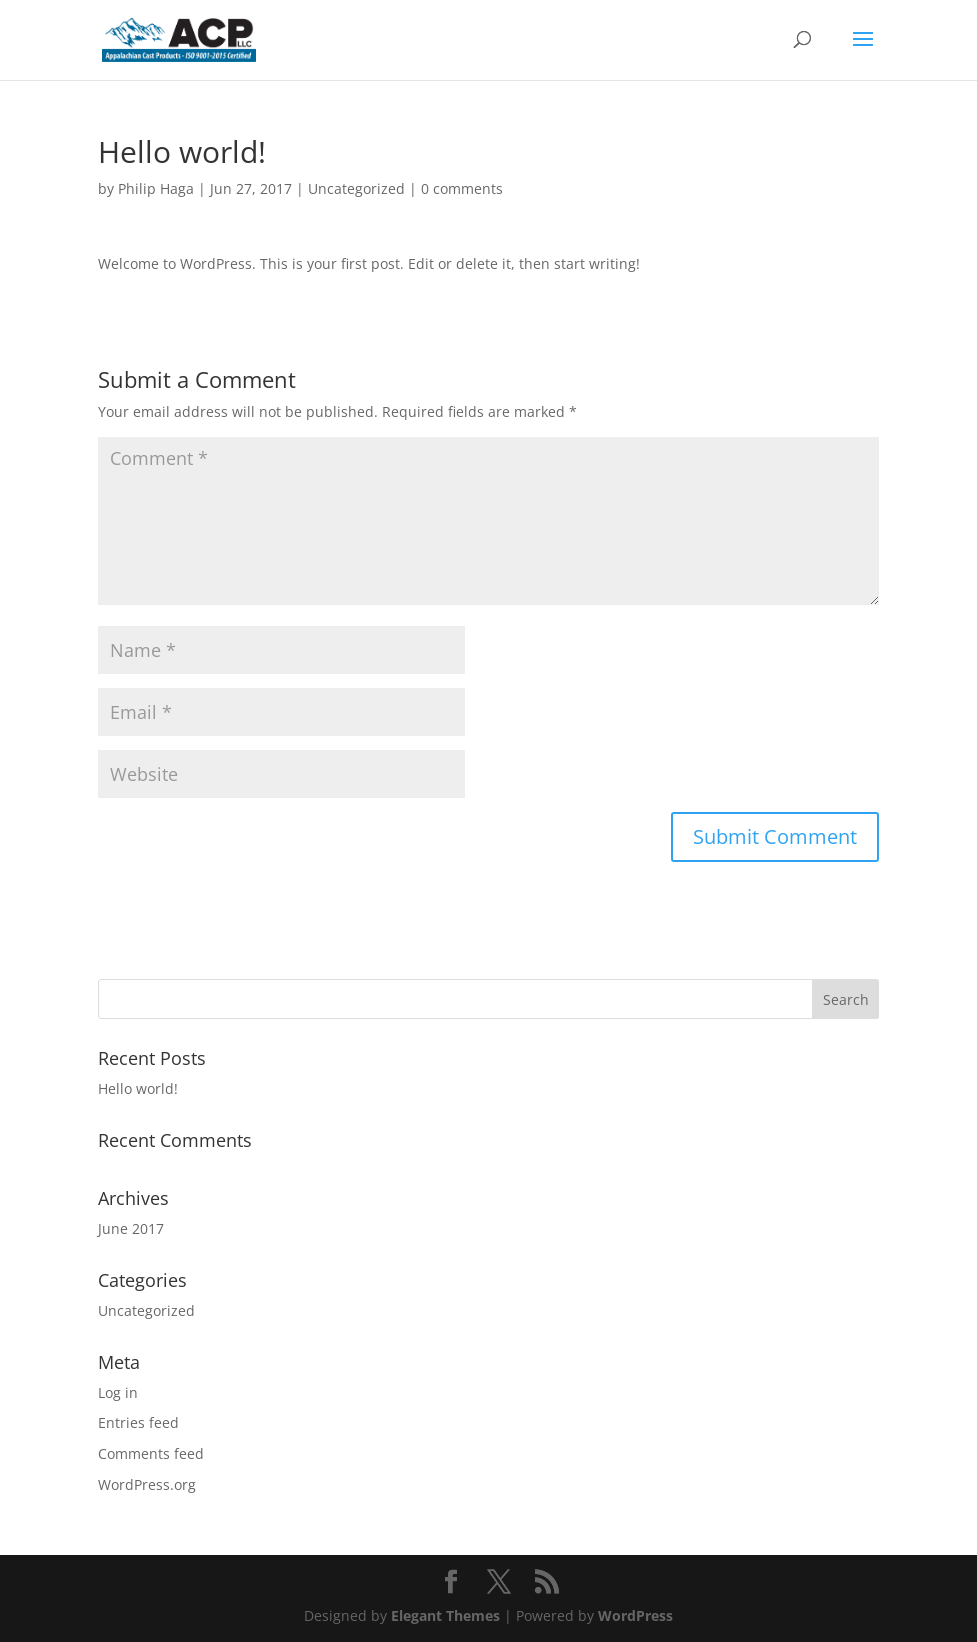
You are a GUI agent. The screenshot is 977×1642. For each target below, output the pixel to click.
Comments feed (151, 1453)
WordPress (635, 1615)
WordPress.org (147, 1484)
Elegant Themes (445, 1615)
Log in (118, 1392)
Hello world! (138, 1088)
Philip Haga (156, 188)
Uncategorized (356, 188)
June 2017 (131, 1228)
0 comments (462, 188)
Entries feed (138, 1422)
